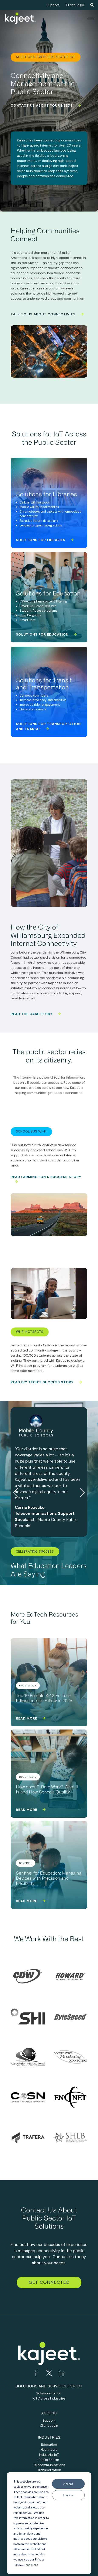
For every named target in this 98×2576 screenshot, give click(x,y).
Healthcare (49, 2449)
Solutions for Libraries (45, 540)
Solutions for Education (46, 634)
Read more (31, 1718)
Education (49, 2444)
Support (53, 5)
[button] (82, 1493)
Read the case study (36, 1014)
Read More (31, 2564)
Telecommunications (49, 2465)
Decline (68, 2495)
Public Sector (49, 2459)
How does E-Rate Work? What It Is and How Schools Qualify (47, 1789)
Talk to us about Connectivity (47, 314)
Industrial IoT (49, 2454)
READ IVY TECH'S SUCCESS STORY (46, 1382)
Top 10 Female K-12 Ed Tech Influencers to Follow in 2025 (44, 1698)
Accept (68, 2484)
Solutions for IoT (49, 2393)
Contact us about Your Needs (46, 105)
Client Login (75, 5)
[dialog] (49, 2523)
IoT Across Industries (49, 2398)
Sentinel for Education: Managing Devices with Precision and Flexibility (48, 1878)
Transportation (49, 2470)
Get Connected (49, 2282)
